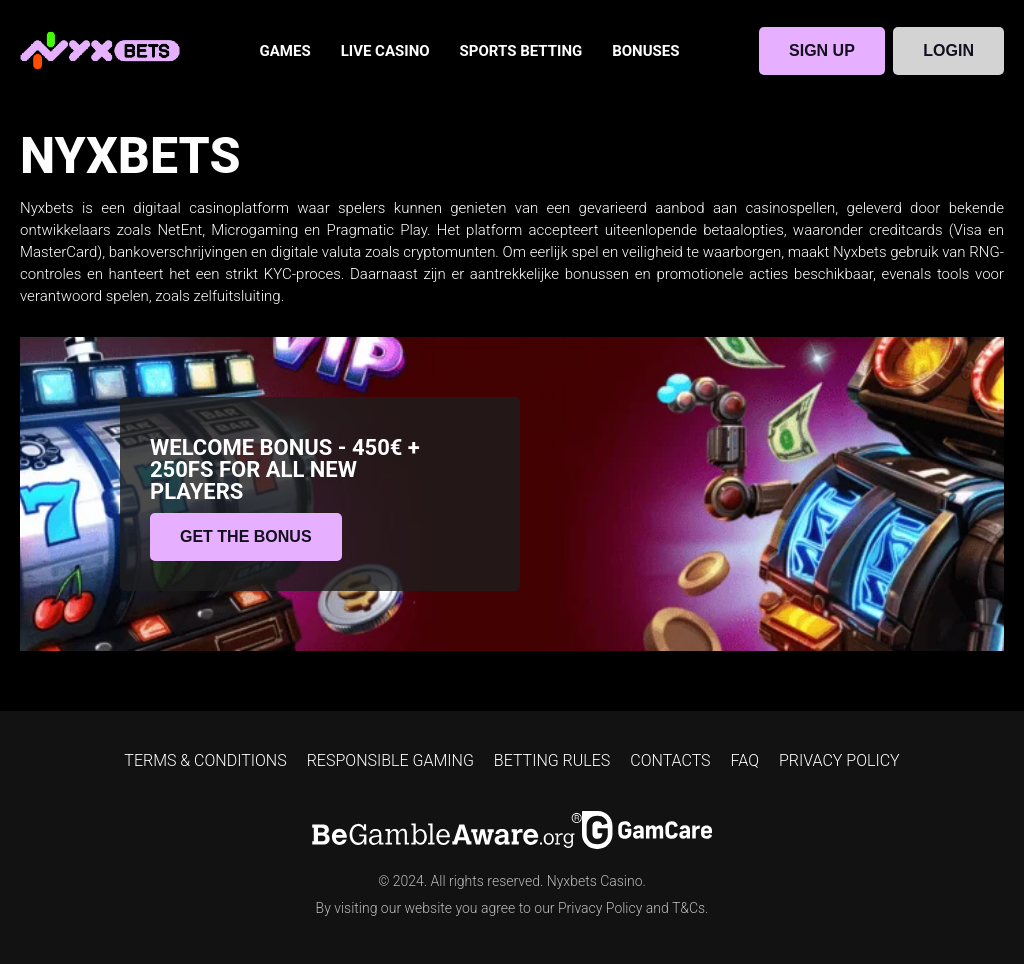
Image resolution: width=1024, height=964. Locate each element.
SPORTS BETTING (521, 51)
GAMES (285, 51)
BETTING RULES (552, 760)
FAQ (745, 760)
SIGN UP (822, 50)
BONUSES (645, 51)
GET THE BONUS (246, 536)
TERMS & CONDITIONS (205, 760)
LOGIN (948, 50)
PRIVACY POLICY (839, 760)
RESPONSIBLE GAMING (390, 760)
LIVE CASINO (385, 51)
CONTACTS (670, 760)
